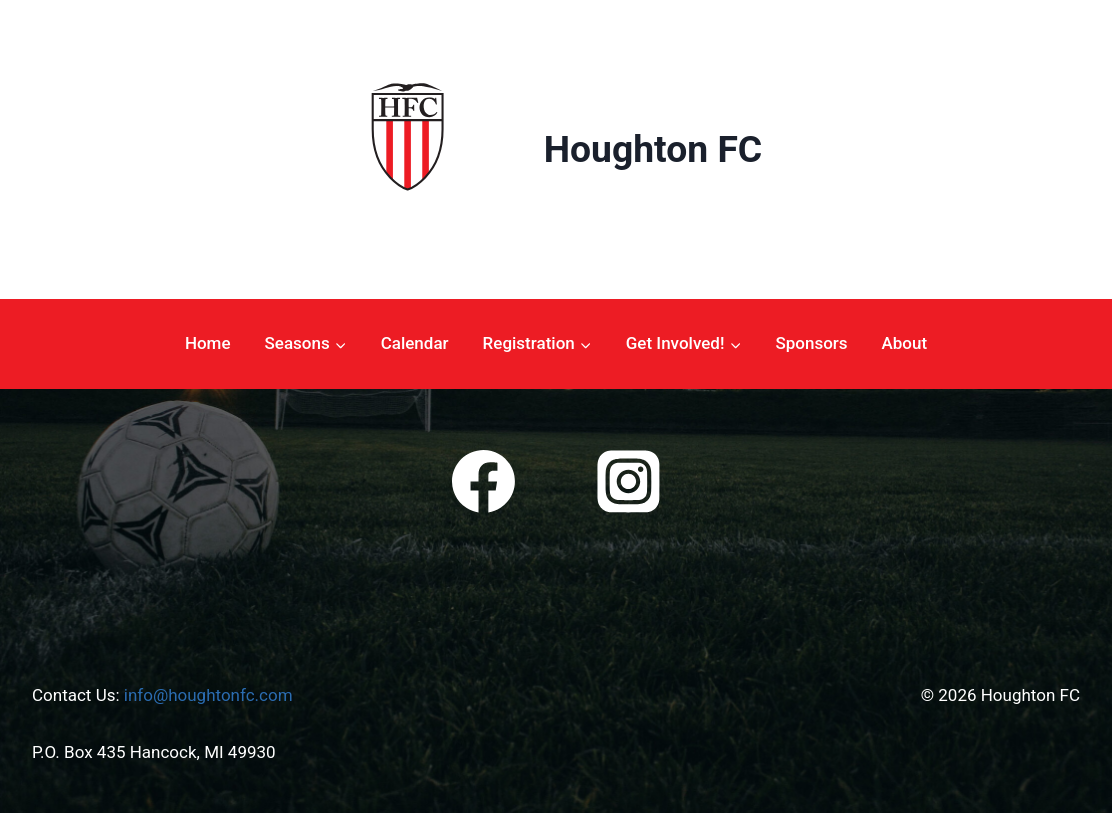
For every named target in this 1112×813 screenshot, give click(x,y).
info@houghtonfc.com (208, 695)
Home (208, 343)
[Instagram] (628, 482)
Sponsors (811, 343)
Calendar (415, 343)
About (905, 343)
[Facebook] (484, 482)
